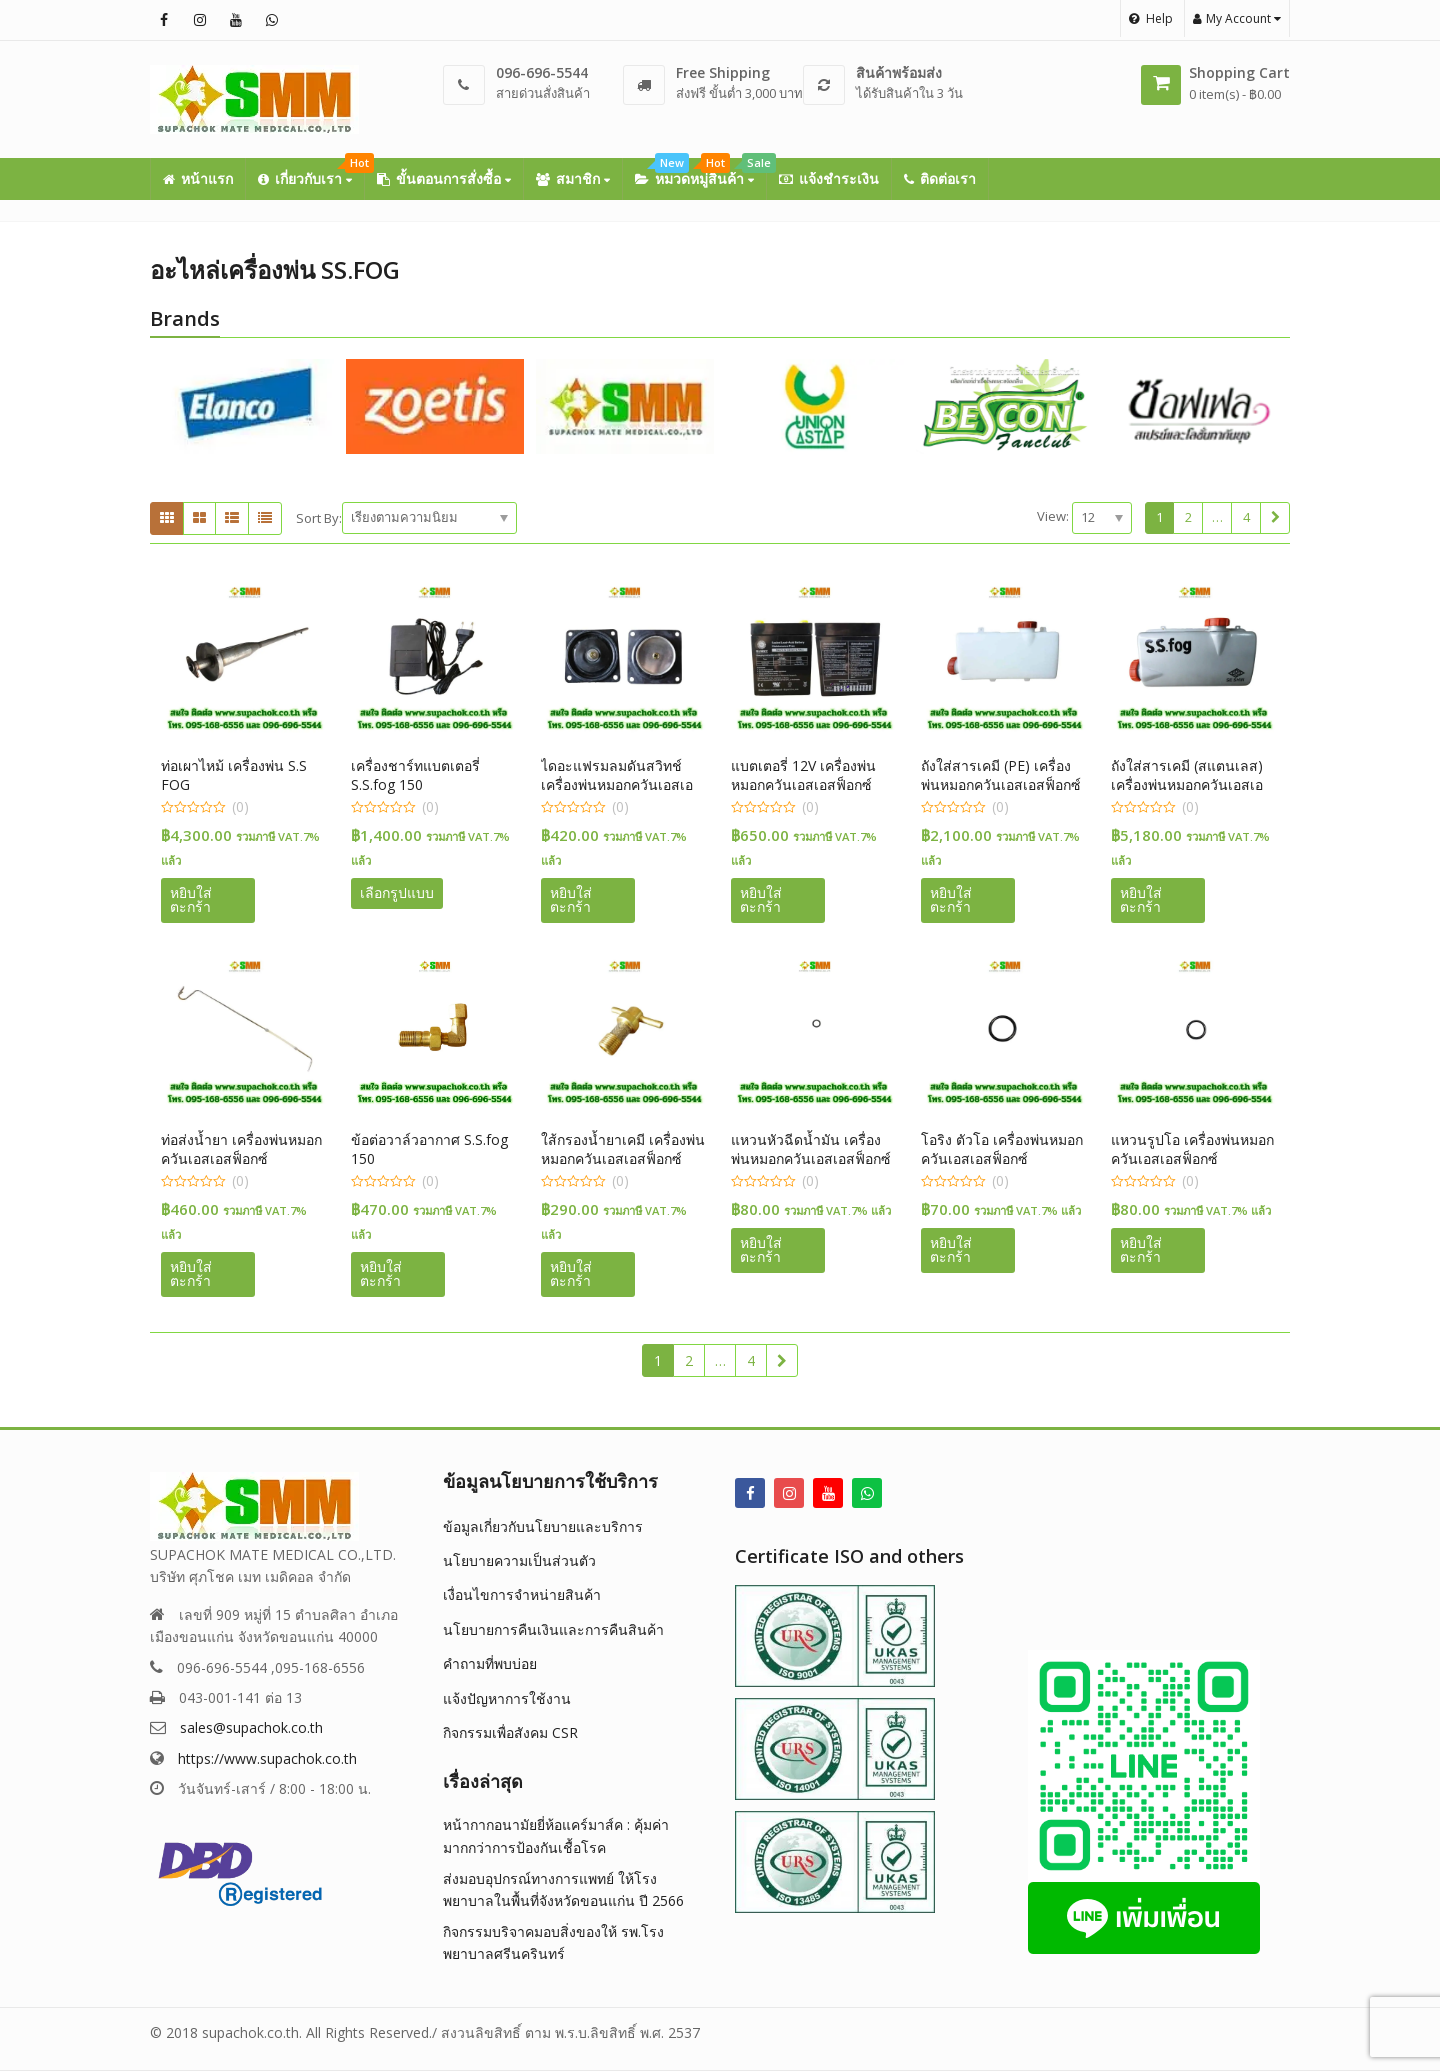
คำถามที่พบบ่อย (490, 1663)
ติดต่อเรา (940, 178)
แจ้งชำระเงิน (829, 178)
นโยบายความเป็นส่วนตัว (519, 1560)
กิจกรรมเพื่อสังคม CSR (510, 1732)
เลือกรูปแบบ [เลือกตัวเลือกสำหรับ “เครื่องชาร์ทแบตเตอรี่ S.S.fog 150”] (397, 892)
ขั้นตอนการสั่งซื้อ (444, 178)
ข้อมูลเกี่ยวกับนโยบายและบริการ (543, 1526)
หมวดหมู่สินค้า (700, 173)
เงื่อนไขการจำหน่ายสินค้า (522, 1594)
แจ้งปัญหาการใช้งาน (507, 1698)
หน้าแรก (198, 178)
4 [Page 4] (1246, 517)
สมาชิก (573, 178)
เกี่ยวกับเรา (311, 173)
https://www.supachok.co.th (267, 1758)
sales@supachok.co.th (251, 1727)
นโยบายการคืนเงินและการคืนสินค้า (553, 1629)
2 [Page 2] (1188, 517)
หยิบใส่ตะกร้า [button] (191, 899)
